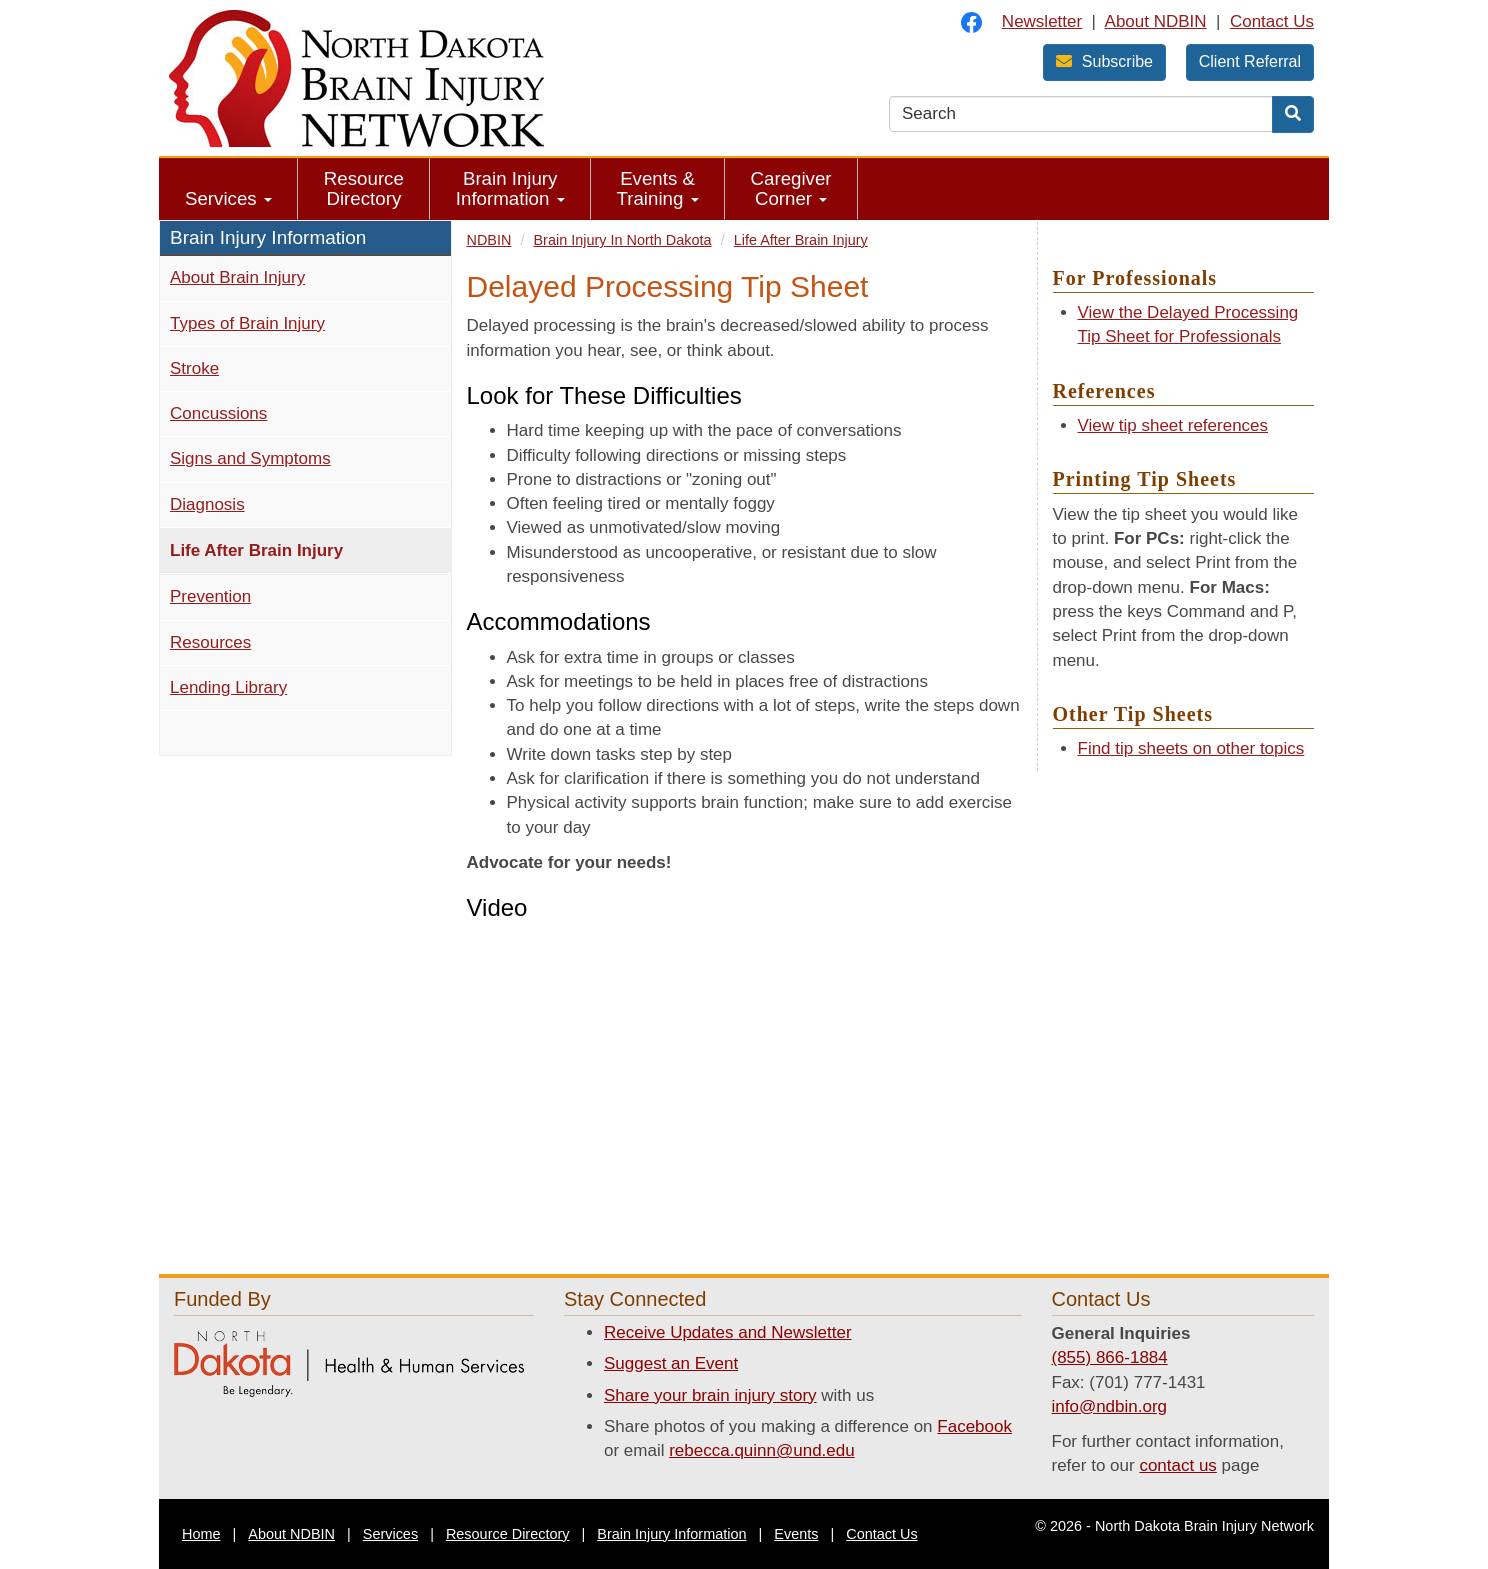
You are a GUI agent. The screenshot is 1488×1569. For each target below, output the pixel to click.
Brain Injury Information (510, 188)
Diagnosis (207, 504)
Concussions (218, 413)
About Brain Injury (237, 277)
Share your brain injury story (710, 1395)
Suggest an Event (671, 1363)
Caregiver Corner (791, 188)
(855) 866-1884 (1110, 1357)
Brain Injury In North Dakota (622, 240)
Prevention (210, 596)
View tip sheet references (1173, 425)
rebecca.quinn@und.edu (762, 1450)
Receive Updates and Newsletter (728, 1332)
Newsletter (1042, 21)
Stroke (194, 368)
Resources (210, 642)
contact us (1178, 1465)
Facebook (974, 1426)
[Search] (1293, 114)
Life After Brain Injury (291, 549)
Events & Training (658, 188)
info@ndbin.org (1110, 1406)
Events (796, 1534)
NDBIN (489, 240)
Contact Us (1272, 21)
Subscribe (1104, 61)
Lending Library (228, 687)
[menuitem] (228, 189)
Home (201, 1534)
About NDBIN (1156, 21)
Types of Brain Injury (247, 323)
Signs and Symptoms (250, 458)
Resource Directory (364, 188)
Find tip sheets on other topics (1191, 748)
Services (228, 198)
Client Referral (1250, 61)
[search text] (1081, 114)
